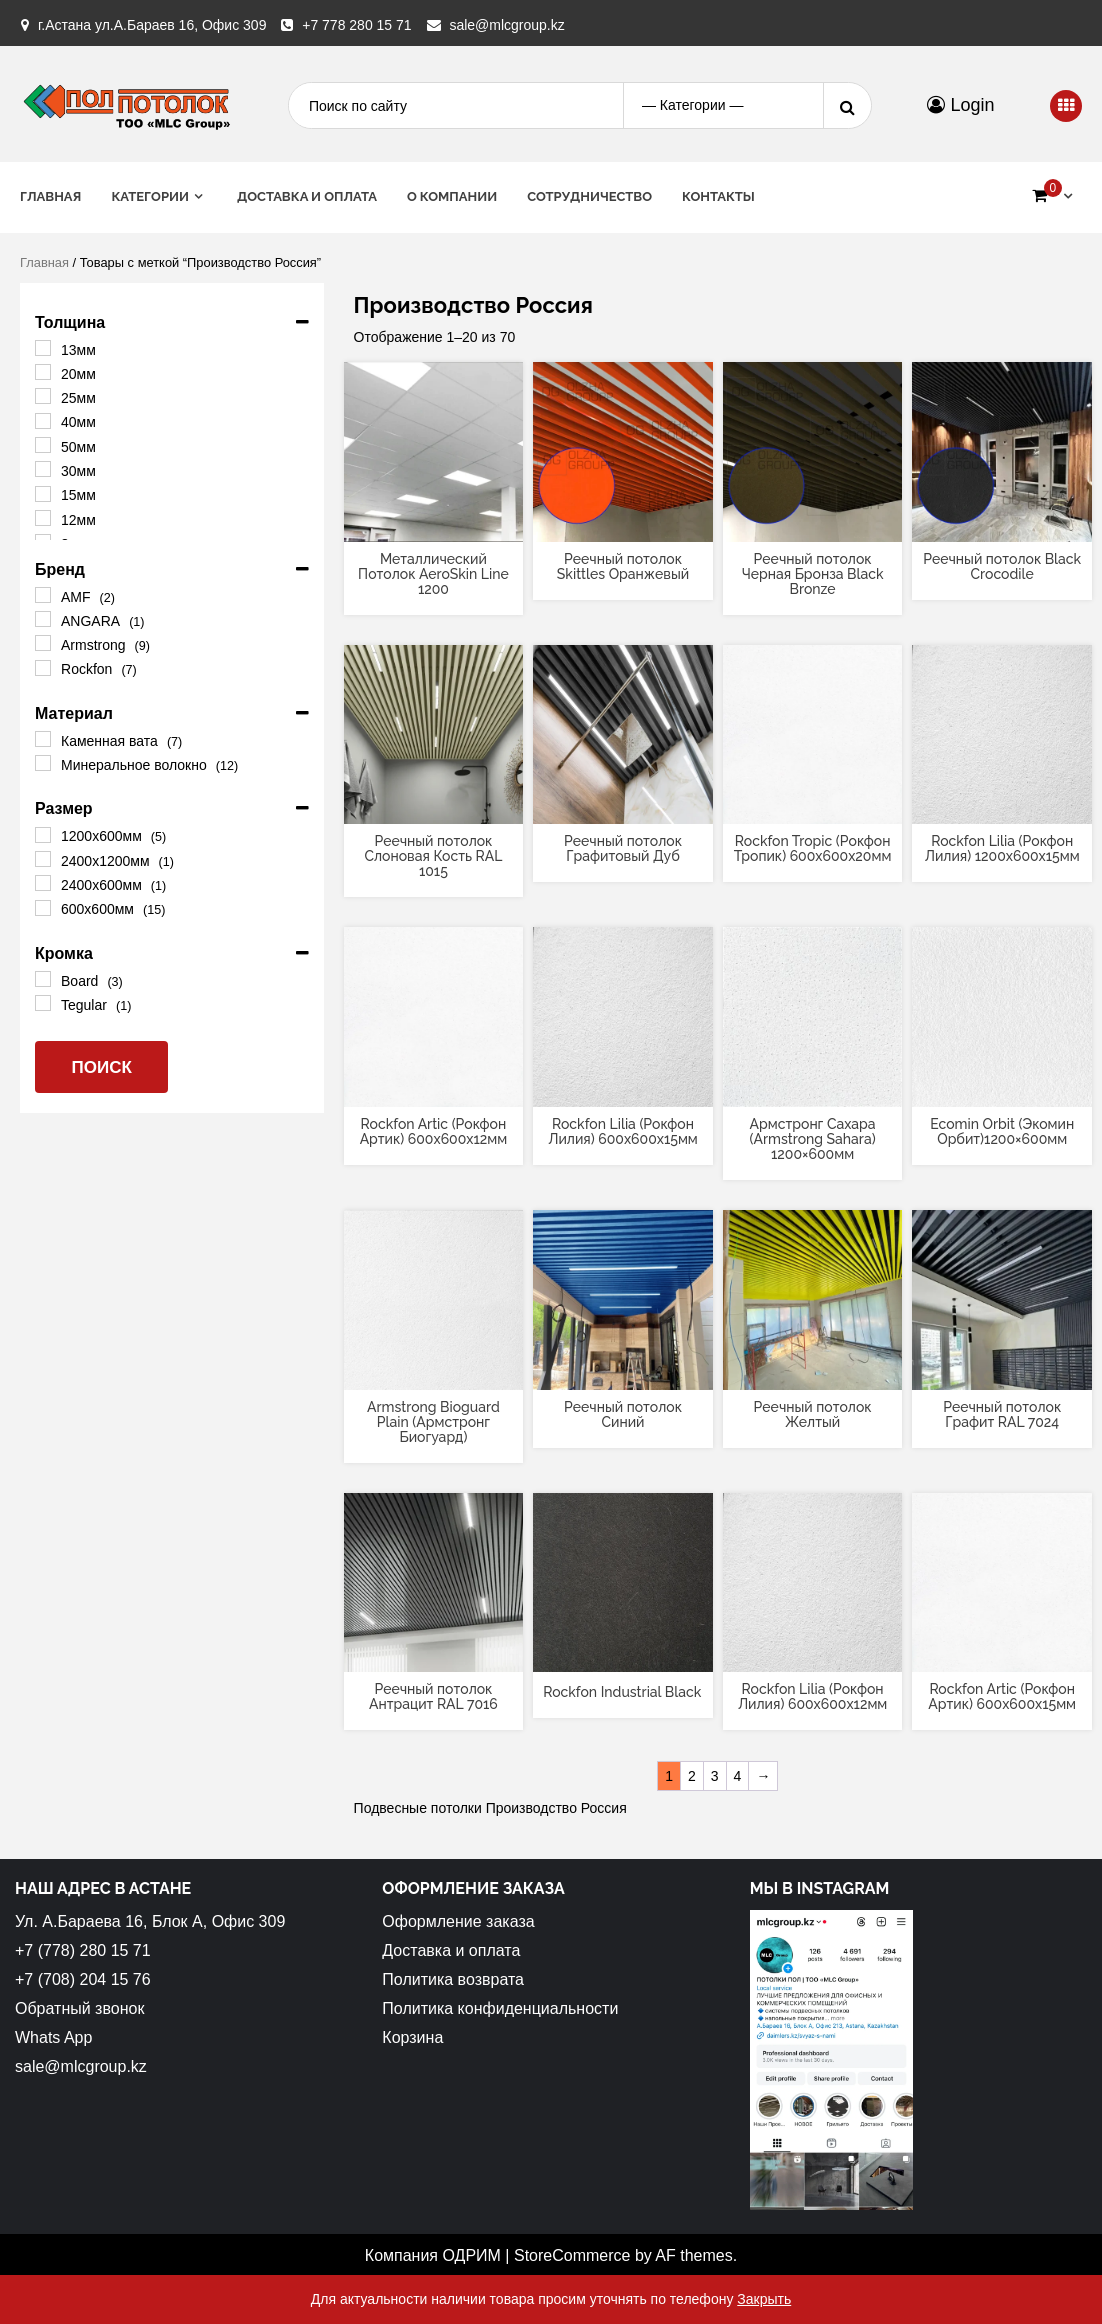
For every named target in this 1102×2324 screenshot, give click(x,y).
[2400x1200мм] (43, 859)
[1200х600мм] (43, 835)
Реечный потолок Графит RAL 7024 (1002, 1414)
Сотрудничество (589, 196)
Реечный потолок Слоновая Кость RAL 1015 (433, 856)
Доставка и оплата (307, 196)
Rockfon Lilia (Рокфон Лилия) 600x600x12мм (812, 1696)
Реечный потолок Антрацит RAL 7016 (433, 1696)
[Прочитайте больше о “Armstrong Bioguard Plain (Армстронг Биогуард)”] (433, 1373)
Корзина (412, 2037)
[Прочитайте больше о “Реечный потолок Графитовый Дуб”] (623, 807)
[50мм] (43, 445)
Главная (50, 196)
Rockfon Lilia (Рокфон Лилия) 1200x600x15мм (1002, 848)
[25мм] (43, 396)
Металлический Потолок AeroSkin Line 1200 (433, 574)
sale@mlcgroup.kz (506, 25)
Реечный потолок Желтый (813, 1414)
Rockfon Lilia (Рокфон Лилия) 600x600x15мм (623, 1131)
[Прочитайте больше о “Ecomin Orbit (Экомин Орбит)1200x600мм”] (1002, 1090)
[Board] (43, 979)
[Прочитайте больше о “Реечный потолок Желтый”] (812, 1373)
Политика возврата (453, 1979)
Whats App (53, 2037)
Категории (150, 196)
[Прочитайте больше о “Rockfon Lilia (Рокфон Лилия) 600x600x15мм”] (623, 1090)
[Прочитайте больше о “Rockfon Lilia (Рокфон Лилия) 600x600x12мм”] (812, 1655)
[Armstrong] (43, 643)
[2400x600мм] (43, 883)
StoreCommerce (572, 2255)
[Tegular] (43, 1003)
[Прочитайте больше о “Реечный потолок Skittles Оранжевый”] (623, 525)
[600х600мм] (43, 908)
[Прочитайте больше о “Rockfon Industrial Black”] (623, 1655)
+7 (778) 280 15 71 (83, 1950)
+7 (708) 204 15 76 (83, 1979)
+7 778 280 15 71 (356, 25)
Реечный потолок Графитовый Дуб (623, 848)
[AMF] (43, 595)
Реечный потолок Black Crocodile (1002, 566)
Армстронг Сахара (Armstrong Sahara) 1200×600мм (813, 1139)
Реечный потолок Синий (623, 1414)
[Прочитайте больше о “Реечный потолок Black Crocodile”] (1002, 525)
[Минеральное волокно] (43, 763)
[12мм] (43, 518)
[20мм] (43, 372)
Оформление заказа (458, 1921)
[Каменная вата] (43, 739)
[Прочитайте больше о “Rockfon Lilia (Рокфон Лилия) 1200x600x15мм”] (1002, 807)
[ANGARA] (43, 619)
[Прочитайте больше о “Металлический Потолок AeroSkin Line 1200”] (433, 525)
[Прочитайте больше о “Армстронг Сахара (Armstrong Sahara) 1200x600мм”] (812, 1090)
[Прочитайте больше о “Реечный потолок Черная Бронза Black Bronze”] (812, 525)
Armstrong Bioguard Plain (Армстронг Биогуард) (433, 1422)
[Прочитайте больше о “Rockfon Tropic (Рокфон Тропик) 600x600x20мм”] (812, 807)
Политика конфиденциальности (500, 2008)
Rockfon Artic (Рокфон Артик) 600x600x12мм (434, 1131)
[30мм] (43, 469)
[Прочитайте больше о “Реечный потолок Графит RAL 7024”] (1002, 1373)
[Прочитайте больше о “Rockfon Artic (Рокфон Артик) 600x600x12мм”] (433, 1090)
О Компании (452, 196)
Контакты (718, 196)
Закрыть (764, 2299)
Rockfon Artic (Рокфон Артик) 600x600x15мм (1002, 1696)
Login (960, 105)
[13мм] (43, 348)
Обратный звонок (79, 2008)
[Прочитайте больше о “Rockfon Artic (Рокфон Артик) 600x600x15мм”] (1002, 1655)
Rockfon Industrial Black (622, 1692)
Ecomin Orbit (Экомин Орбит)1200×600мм (1002, 1131)
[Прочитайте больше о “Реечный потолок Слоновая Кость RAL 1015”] (433, 807)
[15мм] (43, 494)
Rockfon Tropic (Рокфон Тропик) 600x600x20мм (812, 848)
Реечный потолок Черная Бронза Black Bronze (813, 574)
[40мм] (43, 421)
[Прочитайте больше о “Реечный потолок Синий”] (623, 1373)
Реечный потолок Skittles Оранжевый (623, 566)
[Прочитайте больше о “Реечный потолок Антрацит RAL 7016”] (433, 1655)
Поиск (101, 1067)
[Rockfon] (43, 668)
